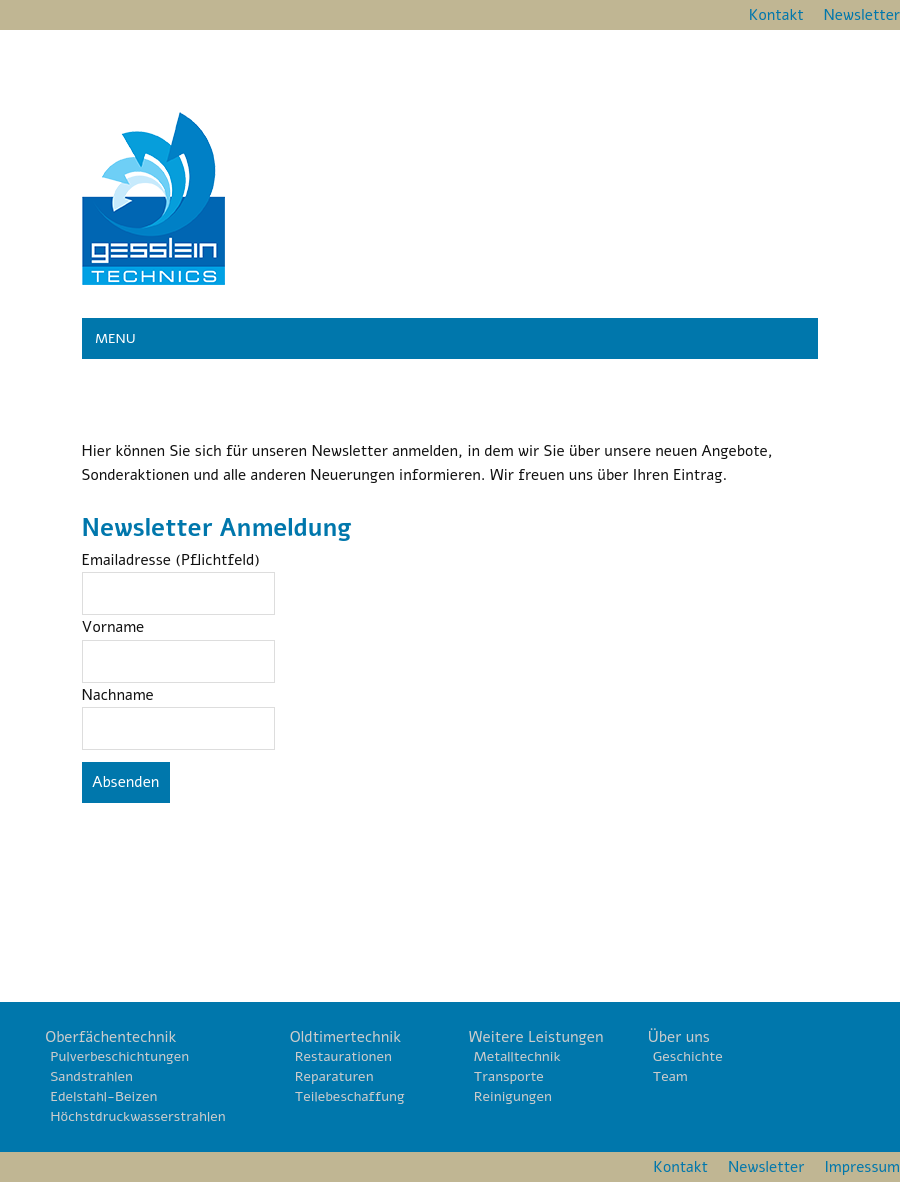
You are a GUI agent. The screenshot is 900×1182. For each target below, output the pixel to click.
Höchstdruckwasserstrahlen (137, 1116)
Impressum (862, 1167)
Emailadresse (171, 560)
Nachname (118, 695)
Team (670, 1076)
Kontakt (776, 15)
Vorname (113, 627)
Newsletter (862, 15)
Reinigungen (513, 1096)
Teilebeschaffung (350, 1096)
